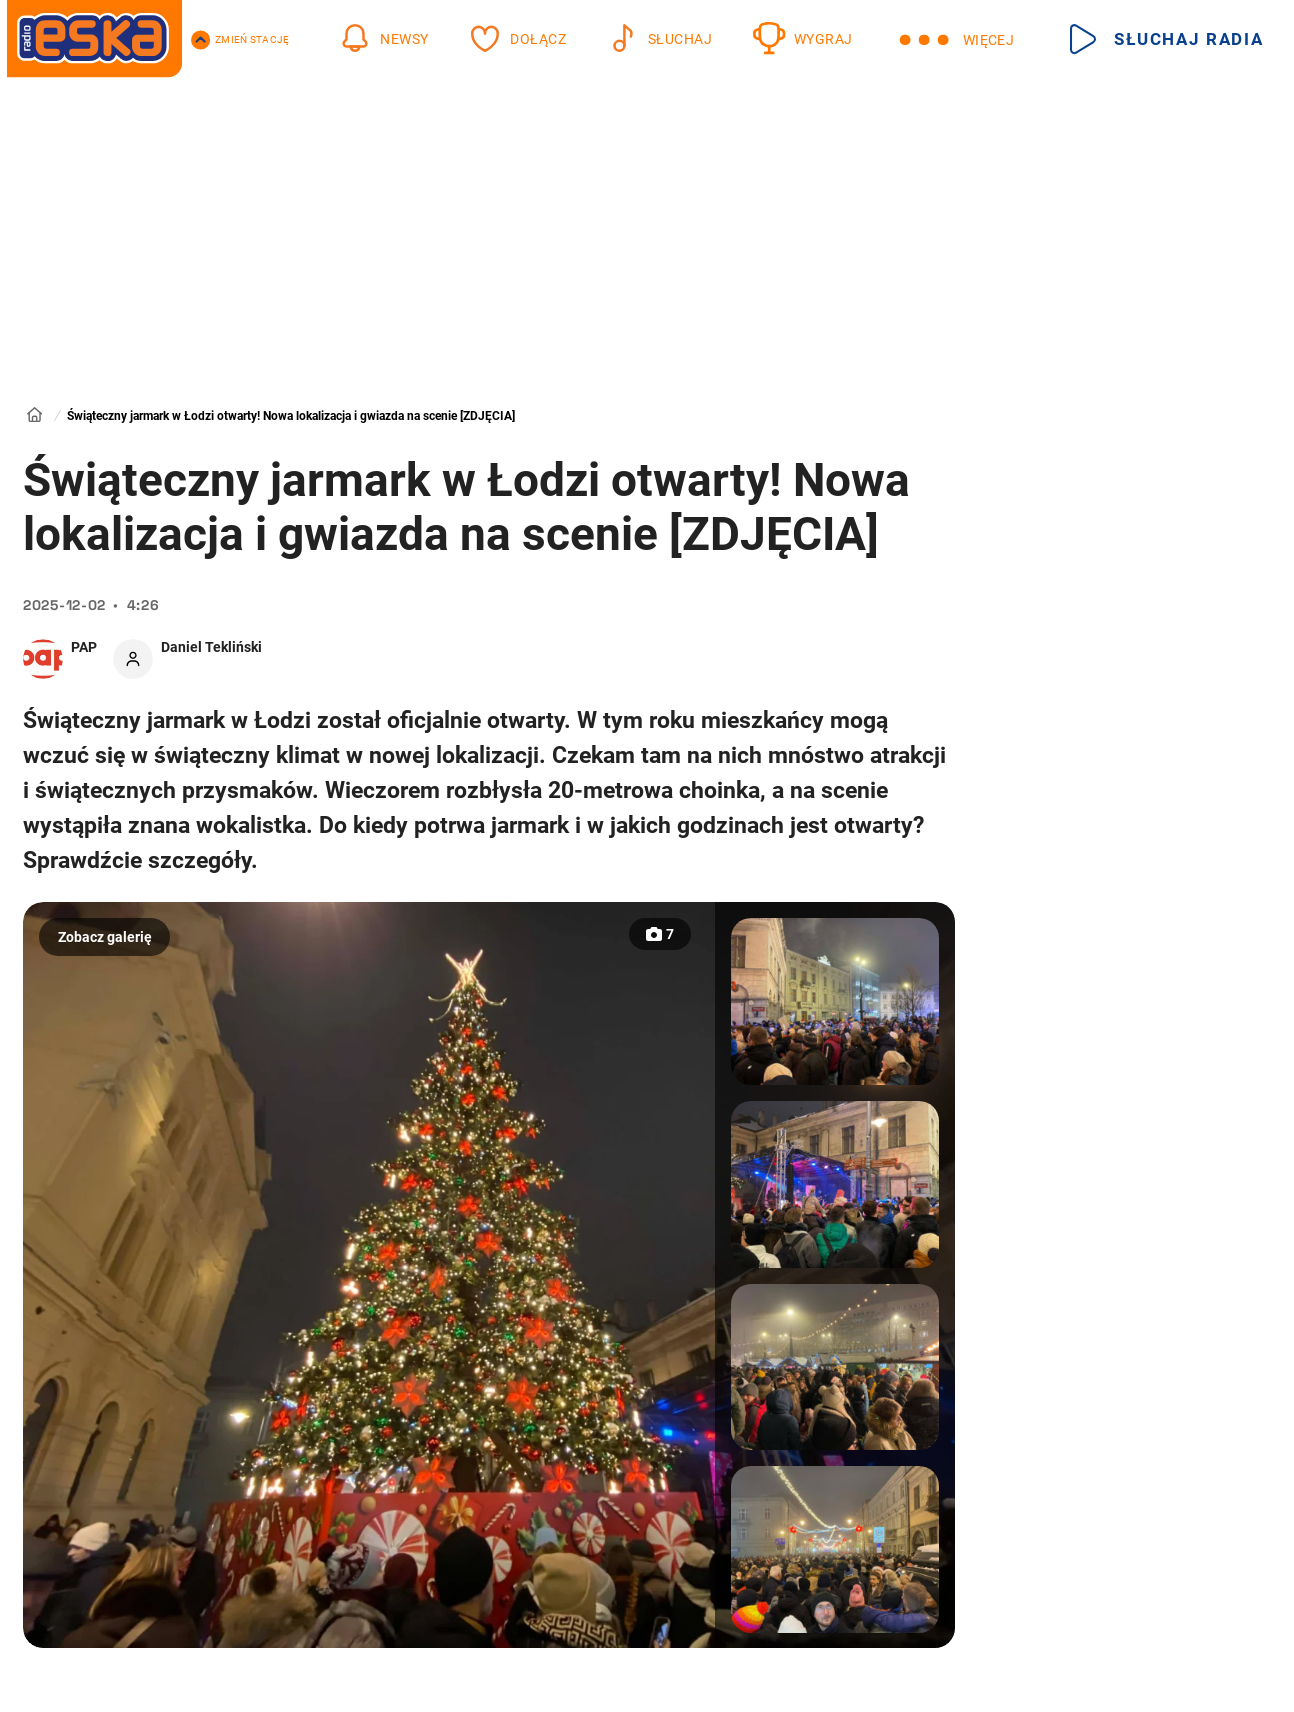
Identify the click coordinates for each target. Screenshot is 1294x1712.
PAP (84, 647)
